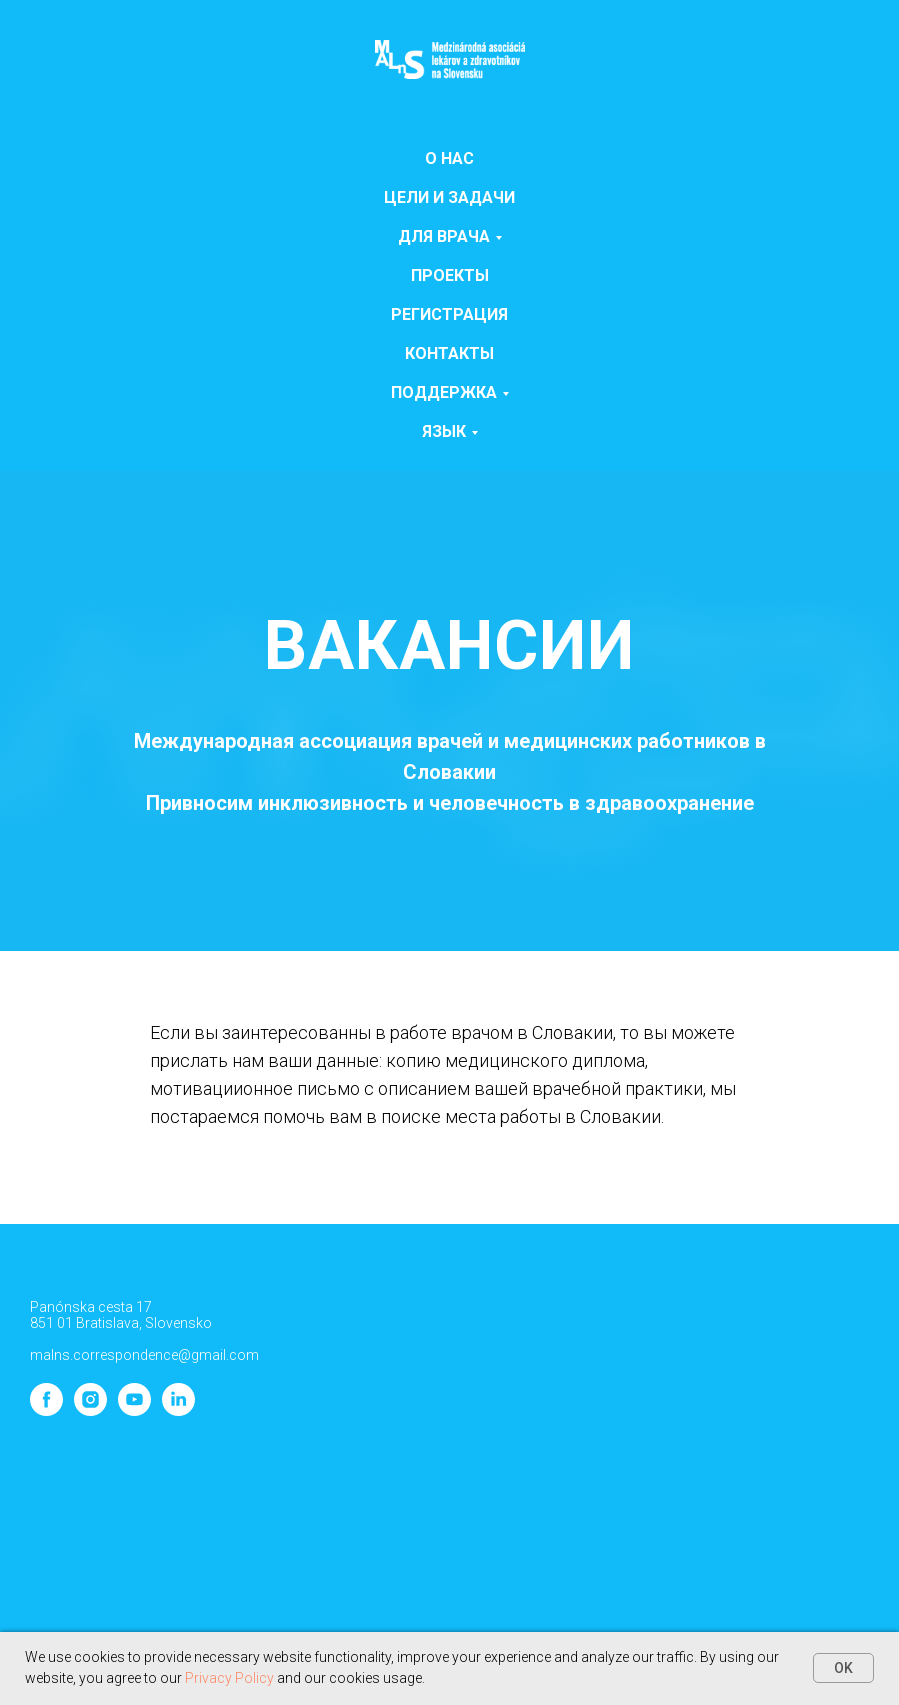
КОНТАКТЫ (449, 353)
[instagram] (90, 1410)
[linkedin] (178, 1410)
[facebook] (46, 1410)
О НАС (449, 158)
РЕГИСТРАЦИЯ (449, 314)
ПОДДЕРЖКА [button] (444, 392)
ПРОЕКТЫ (450, 275)
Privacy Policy (229, 1678)
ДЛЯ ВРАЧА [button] (444, 236)
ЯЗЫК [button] (444, 431)
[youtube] (134, 1410)
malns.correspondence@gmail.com (144, 1355)
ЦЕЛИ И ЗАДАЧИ (449, 197)
